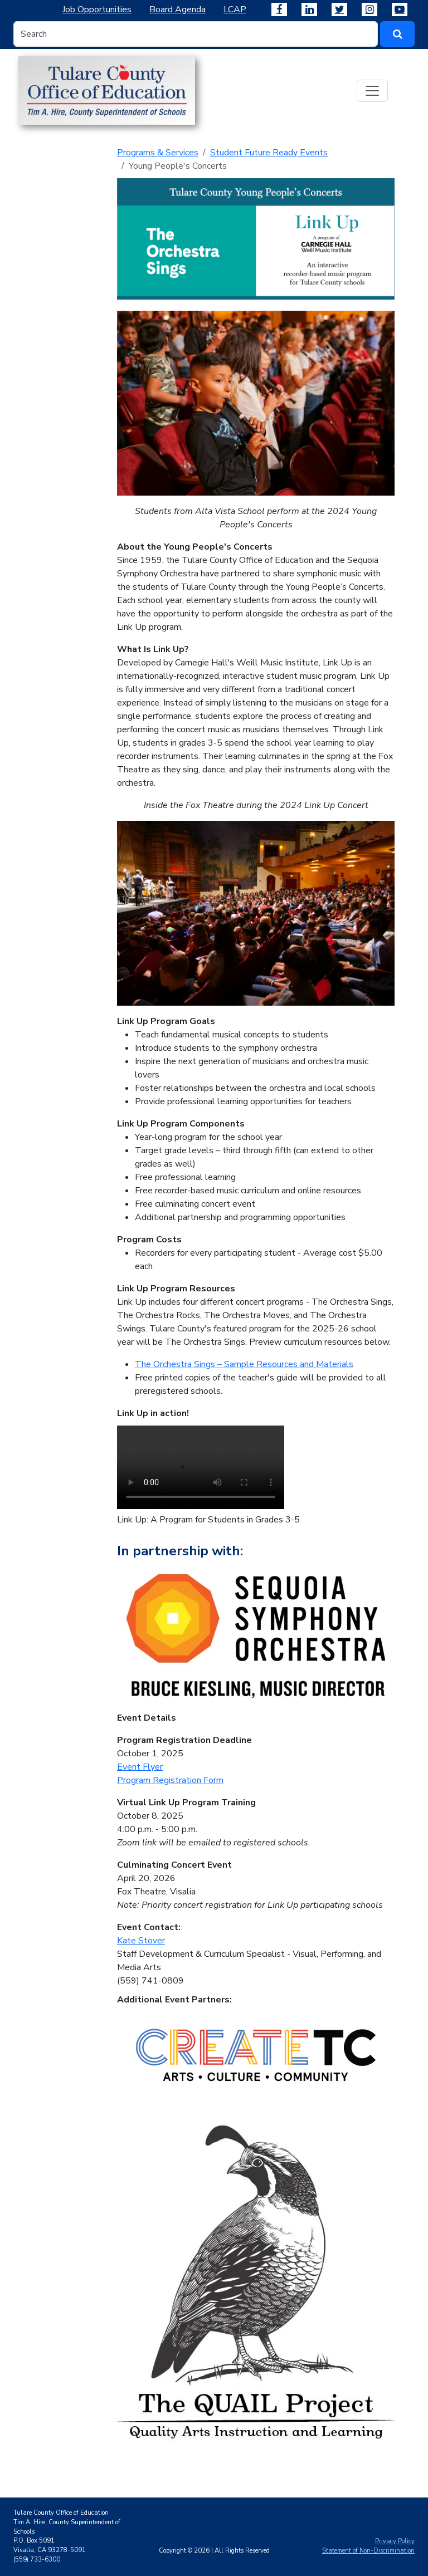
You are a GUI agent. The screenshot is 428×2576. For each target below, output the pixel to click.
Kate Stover (141, 1941)
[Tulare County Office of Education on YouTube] (399, 9)
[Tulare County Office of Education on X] (339, 9)
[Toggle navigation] (372, 91)
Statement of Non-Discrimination (368, 2550)
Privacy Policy (395, 2541)
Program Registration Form (170, 1780)
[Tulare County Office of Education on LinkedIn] (309, 9)
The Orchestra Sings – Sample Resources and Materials (244, 1364)
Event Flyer (140, 1767)
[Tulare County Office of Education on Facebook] (279, 9)
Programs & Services (157, 152)
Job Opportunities (97, 9)
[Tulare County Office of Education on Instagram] (369, 9)
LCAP (234, 9)
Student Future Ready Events (269, 152)
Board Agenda (177, 9)
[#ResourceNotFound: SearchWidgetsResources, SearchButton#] (397, 34)
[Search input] (195, 34)
